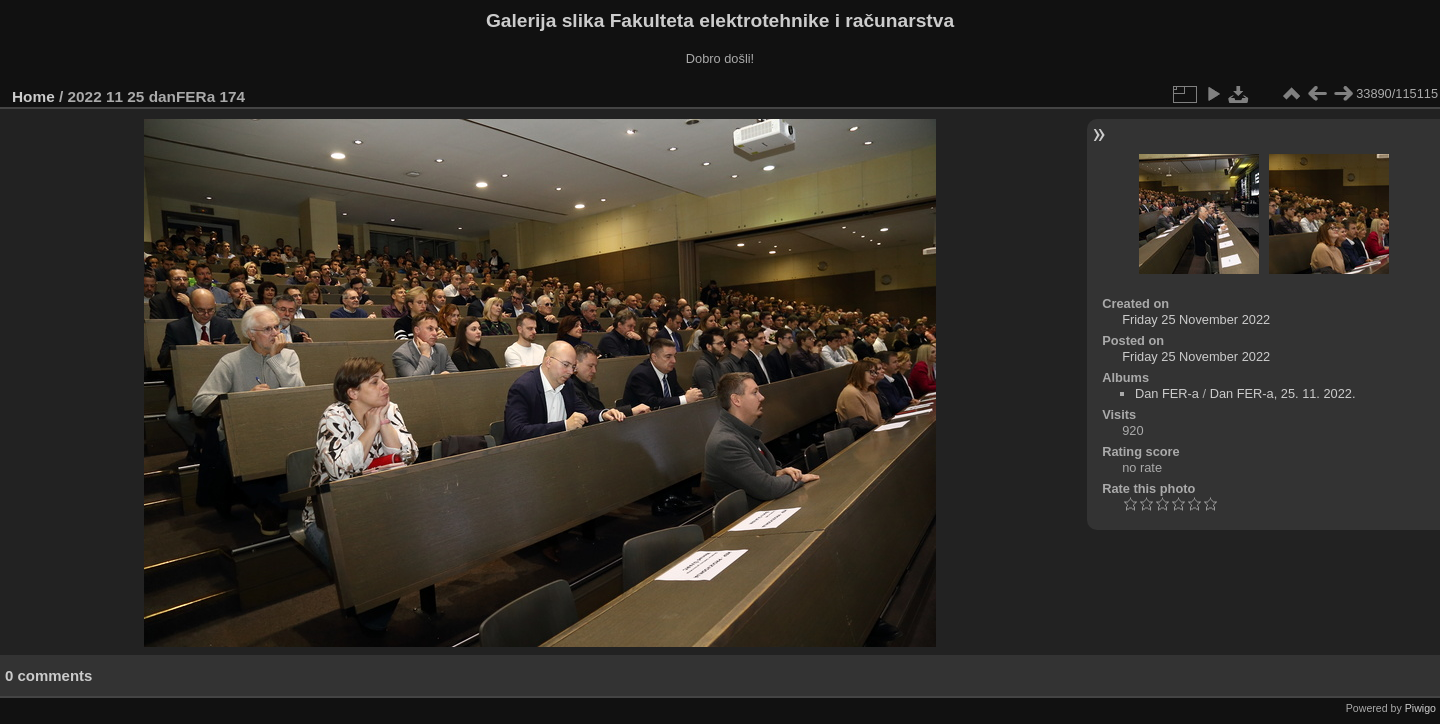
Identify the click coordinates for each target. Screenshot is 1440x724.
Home (33, 96)
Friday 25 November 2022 (1196, 319)
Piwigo (1420, 708)
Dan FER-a (1167, 393)
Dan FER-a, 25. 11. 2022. (1283, 393)
